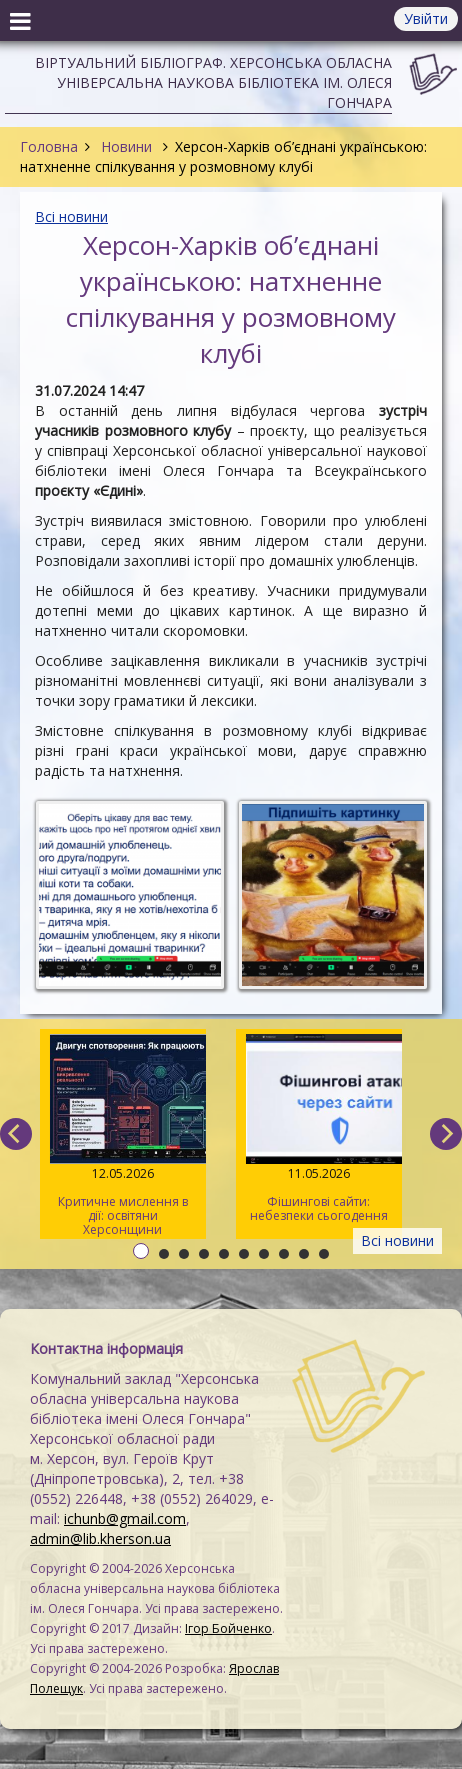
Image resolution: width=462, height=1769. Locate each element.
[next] (446, 1134)
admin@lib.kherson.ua (100, 1538)
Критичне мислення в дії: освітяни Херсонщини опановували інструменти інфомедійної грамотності (123, 1136)
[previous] (16, 1134)
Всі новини (71, 216)
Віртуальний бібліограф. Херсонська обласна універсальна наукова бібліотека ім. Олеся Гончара (213, 82)
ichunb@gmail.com (125, 1518)
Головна (49, 146)
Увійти (426, 18)
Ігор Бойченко (228, 1628)
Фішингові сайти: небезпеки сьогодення (319, 1129)
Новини (126, 146)
